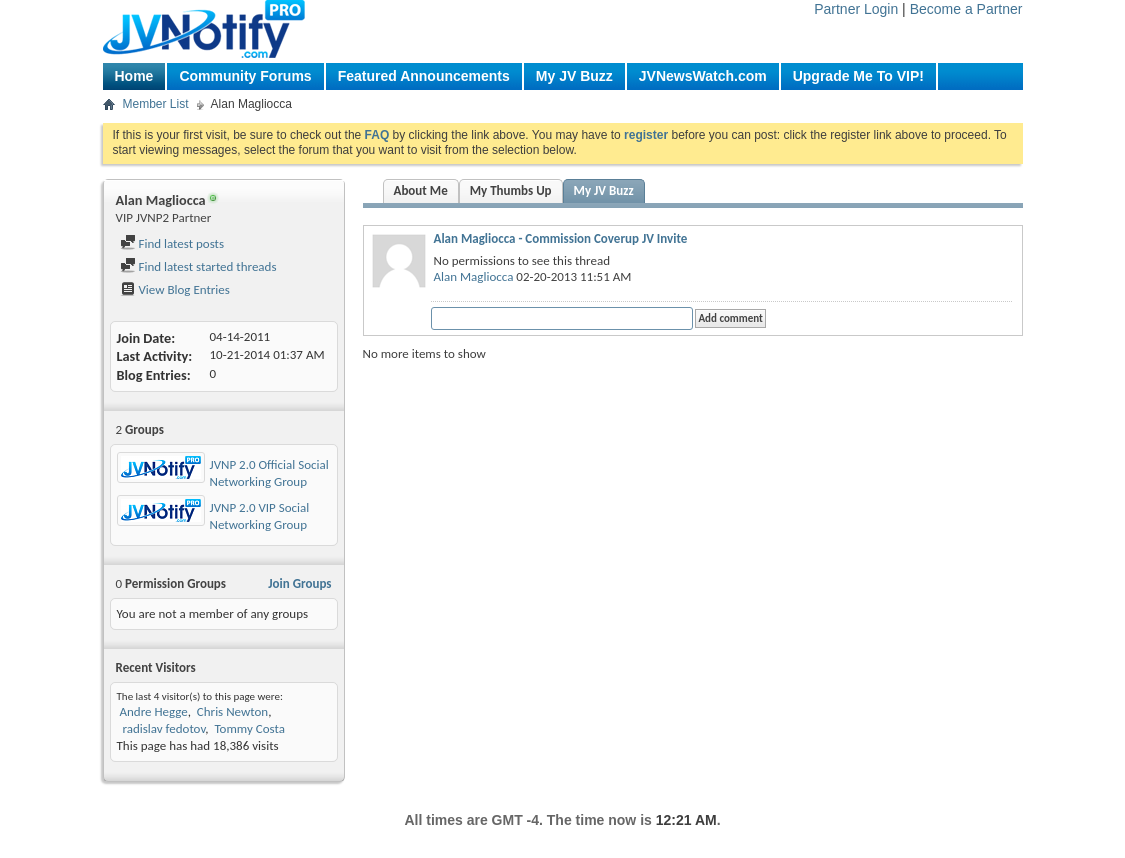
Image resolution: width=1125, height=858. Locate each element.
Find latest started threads (198, 266)
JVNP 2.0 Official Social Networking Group (269, 473)
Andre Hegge (153, 711)
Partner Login (856, 9)
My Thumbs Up (511, 190)
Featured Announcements (424, 76)
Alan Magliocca (474, 276)
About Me (421, 190)
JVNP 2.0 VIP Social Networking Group (260, 516)
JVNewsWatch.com (703, 76)
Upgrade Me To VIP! (858, 76)
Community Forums (245, 76)
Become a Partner (966, 9)
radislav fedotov (162, 728)
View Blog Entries (175, 289)
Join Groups (299, 583)
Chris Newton (232, 711)
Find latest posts (172, 243)
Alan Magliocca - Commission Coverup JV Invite (561, 238)
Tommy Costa (249, 728)
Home (134, 76)
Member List (156, 104)
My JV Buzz (574, 76)
